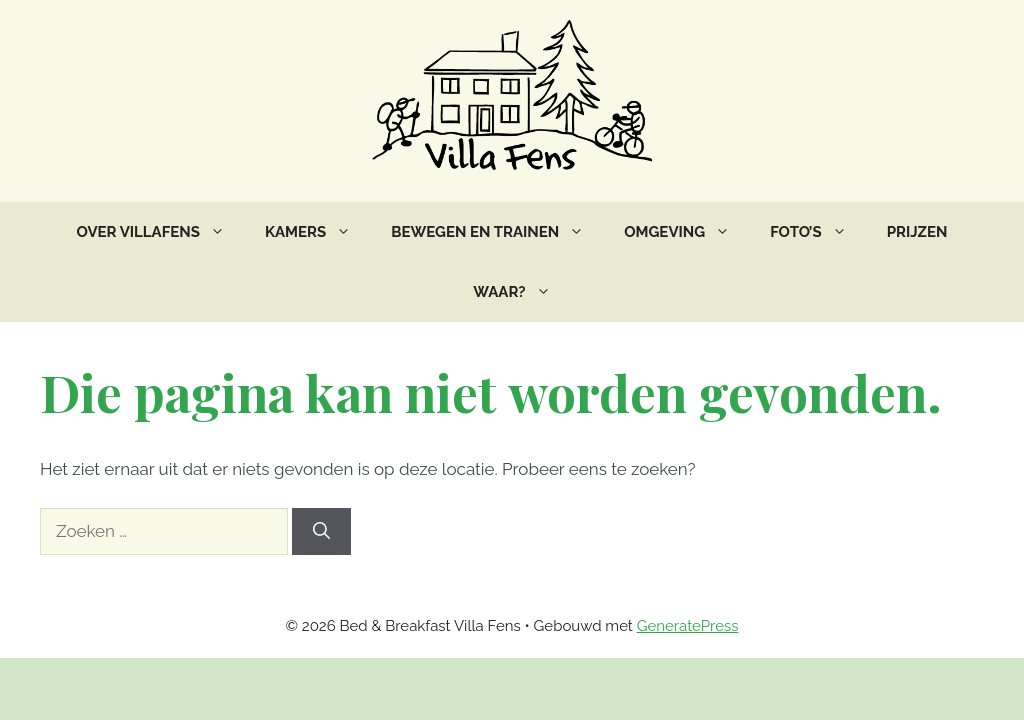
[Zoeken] (321, 532)
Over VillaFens (161, 232)
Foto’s (818, 232)
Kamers (318, 232)
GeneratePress (688, 626)
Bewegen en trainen (497, 232)
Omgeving (687, 232)
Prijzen (917, 232)
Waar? (521, 292)
